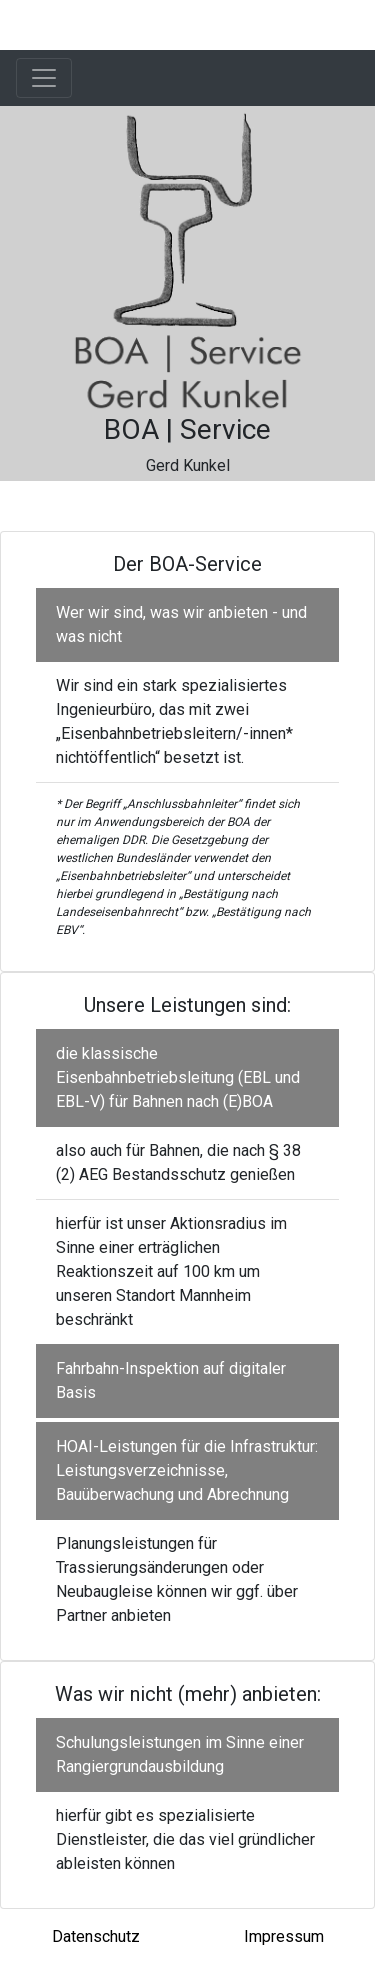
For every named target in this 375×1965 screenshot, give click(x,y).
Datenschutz (96, 1936)
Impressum (284, 1936)
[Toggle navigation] (44, 78)
